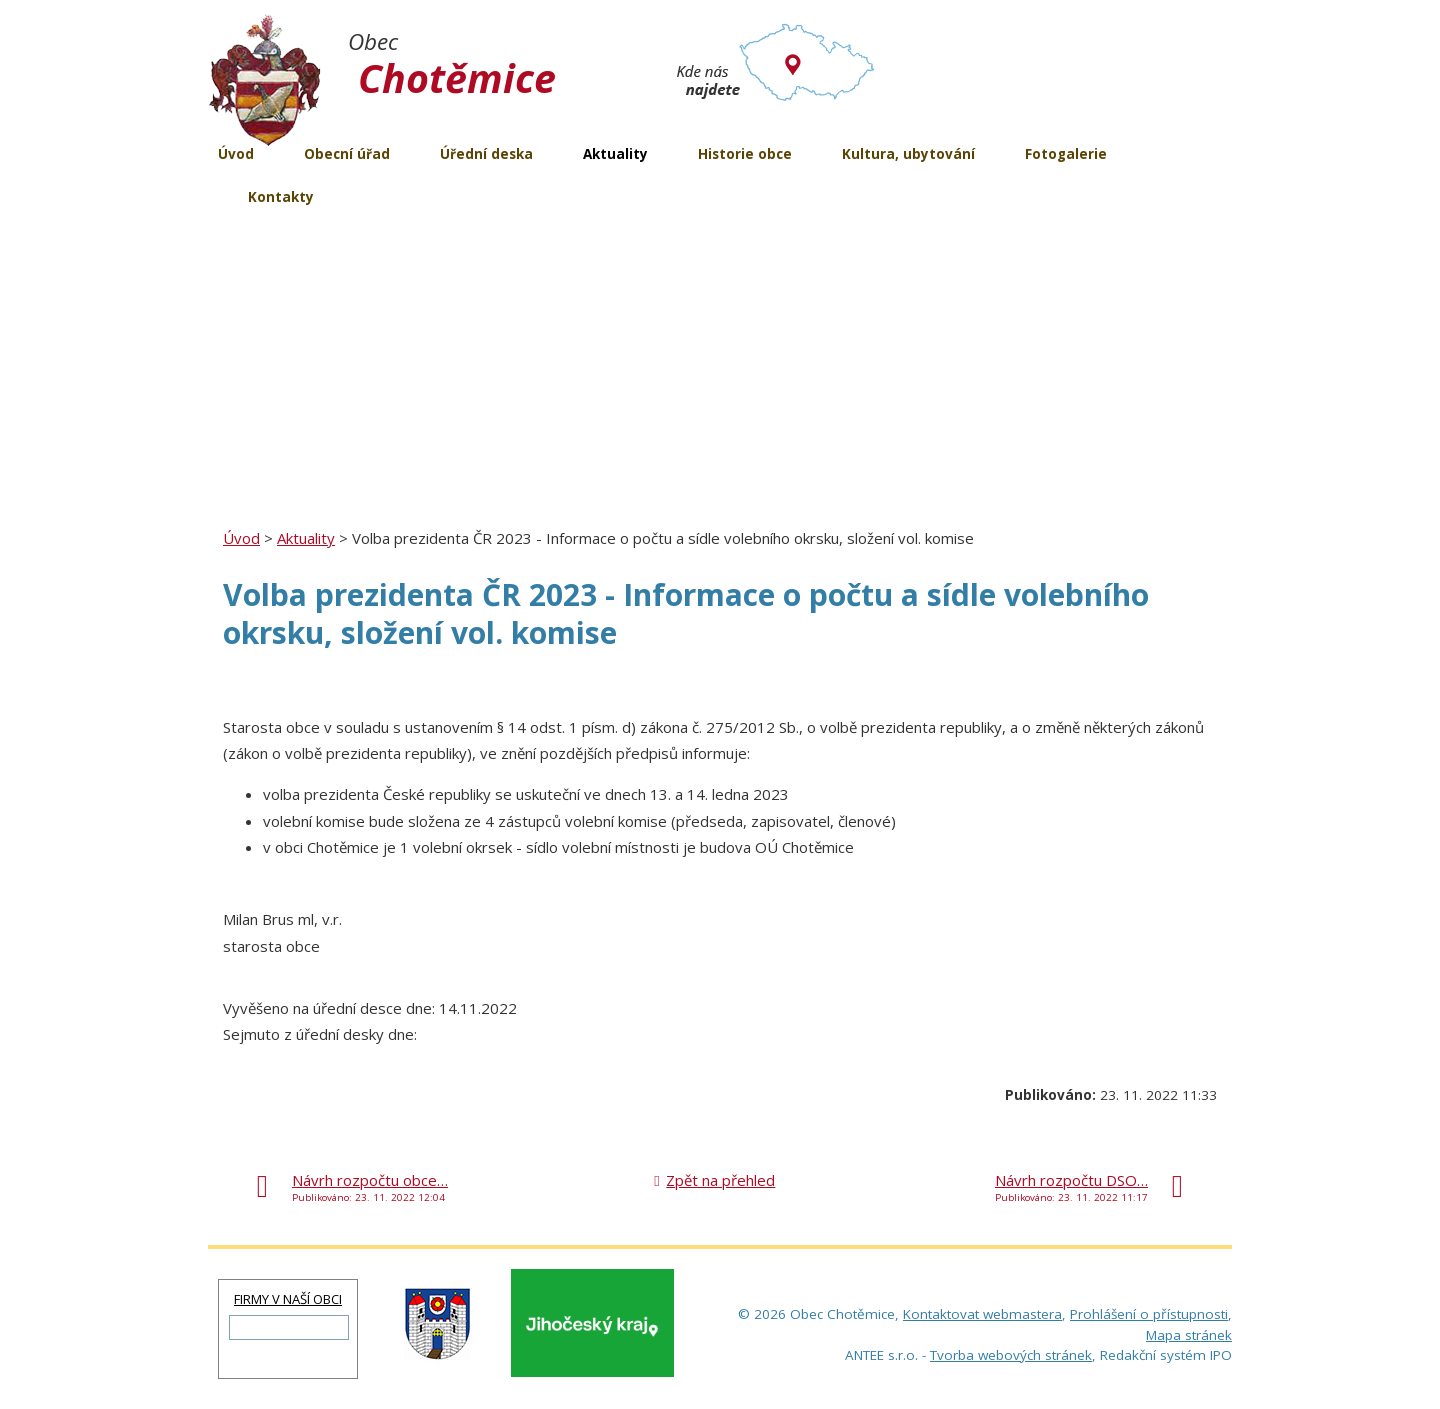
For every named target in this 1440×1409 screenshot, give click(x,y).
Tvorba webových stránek (1011, 1355)
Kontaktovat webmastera (982, 1314)
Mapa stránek (1189, 1335)
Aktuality (306, 538)
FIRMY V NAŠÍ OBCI (288, 1299)
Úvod (241, 538)
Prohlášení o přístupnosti (1149, 1314)
